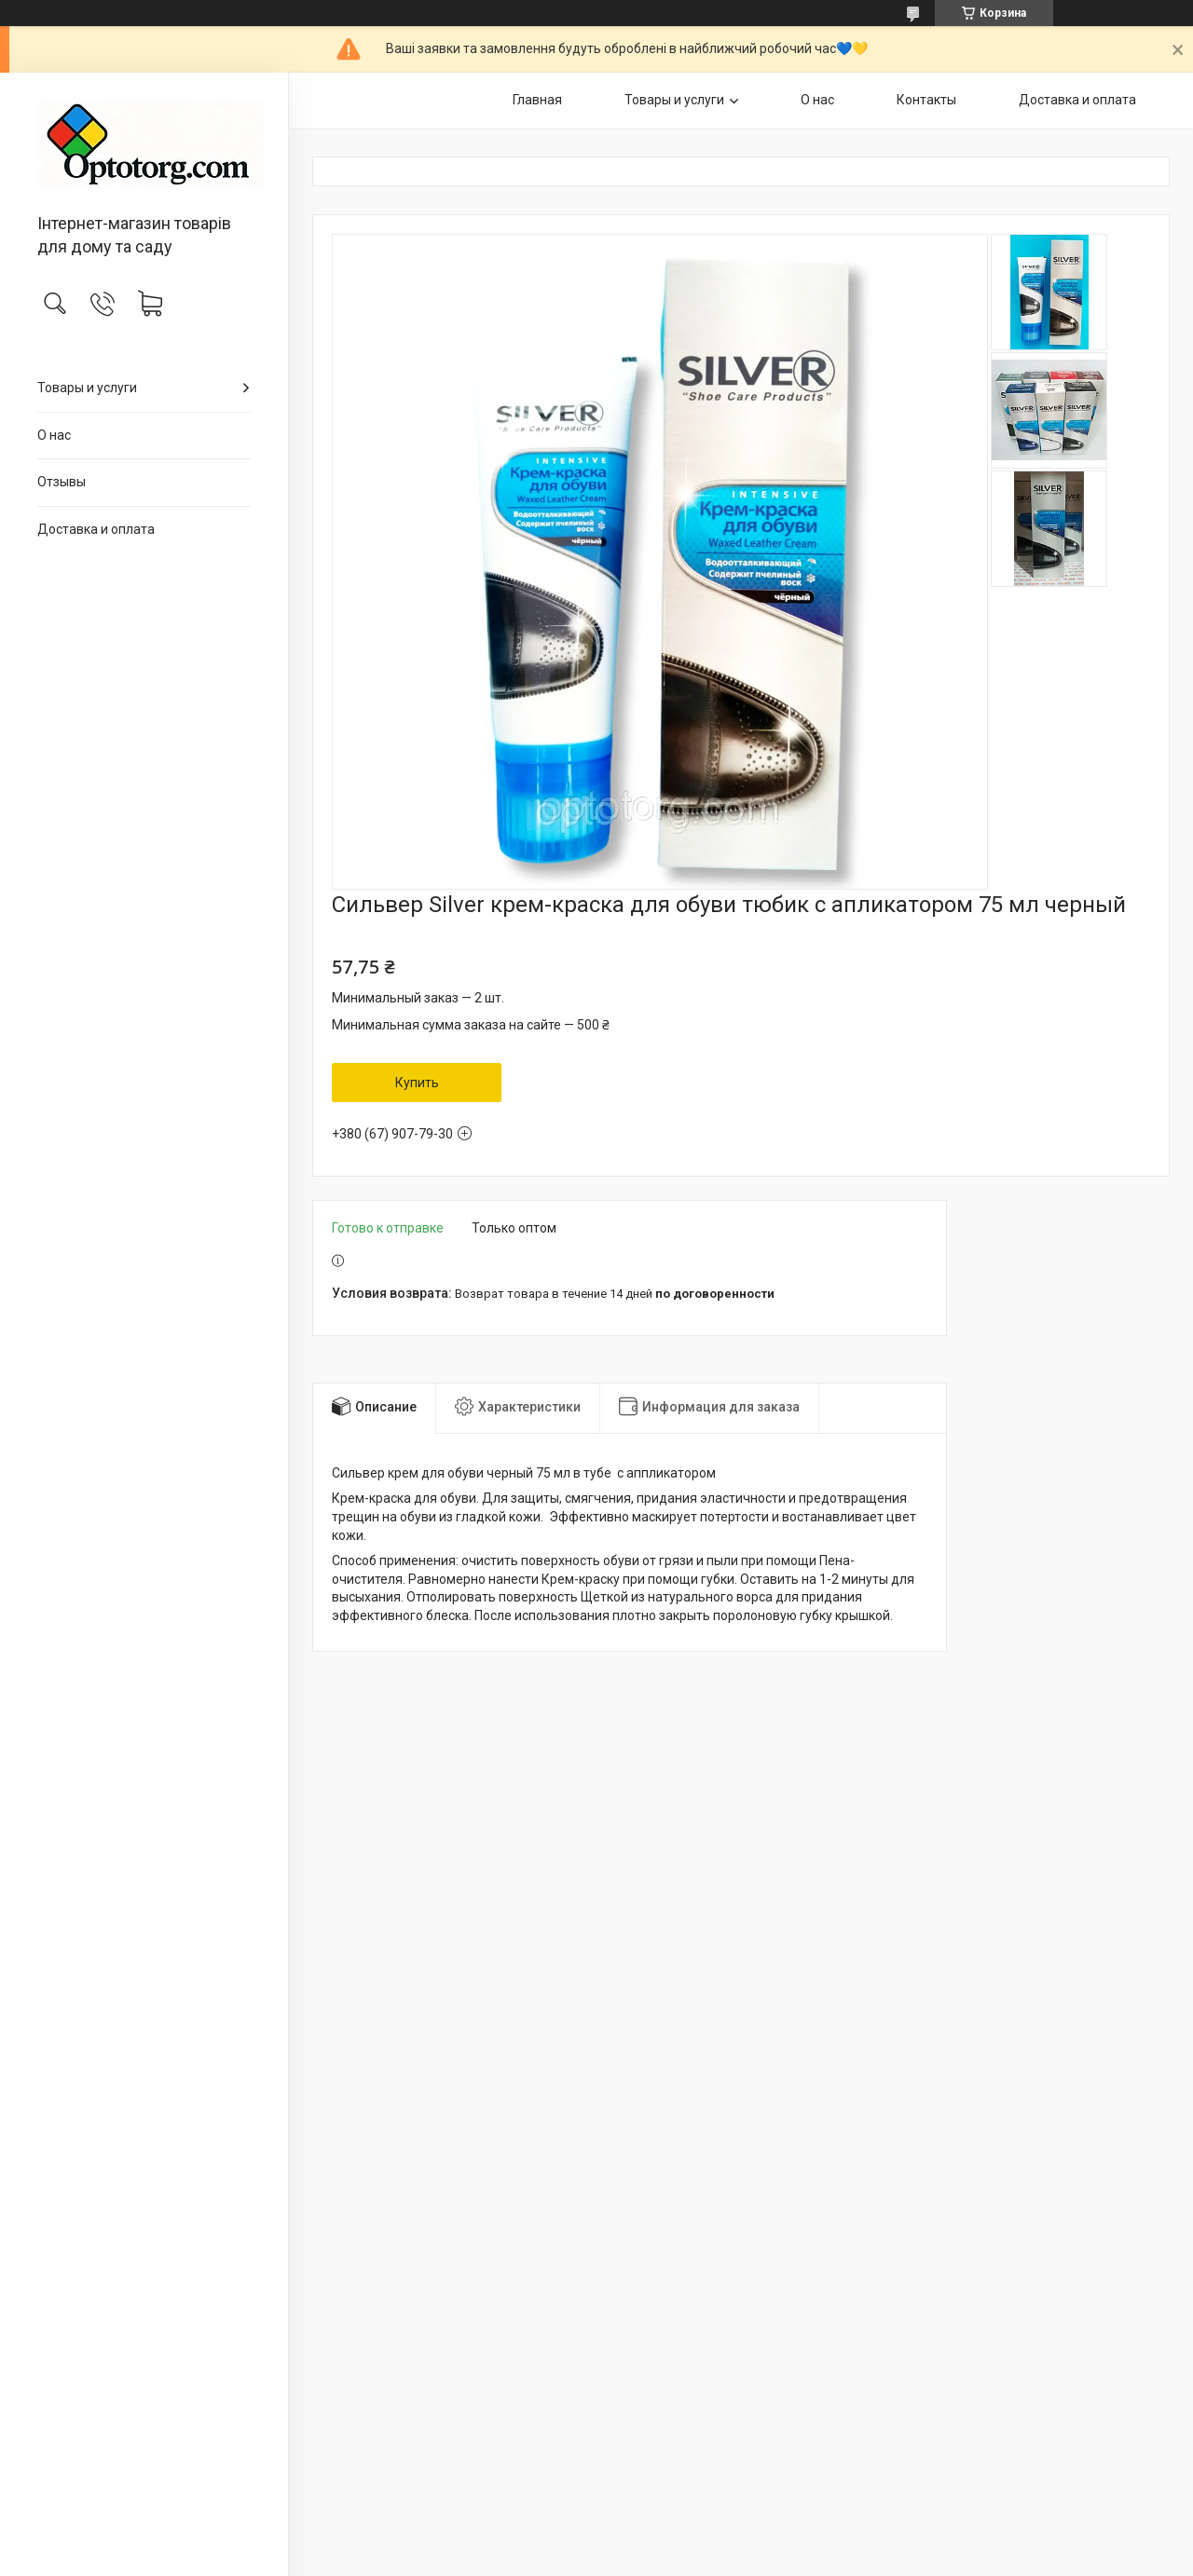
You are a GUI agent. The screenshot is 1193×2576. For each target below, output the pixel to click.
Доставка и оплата (96, 529)
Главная (537, 99)
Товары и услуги (87, 387)
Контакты (926, 99)
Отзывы (61, 481)
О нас (54, 435)
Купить (417, 1082)
